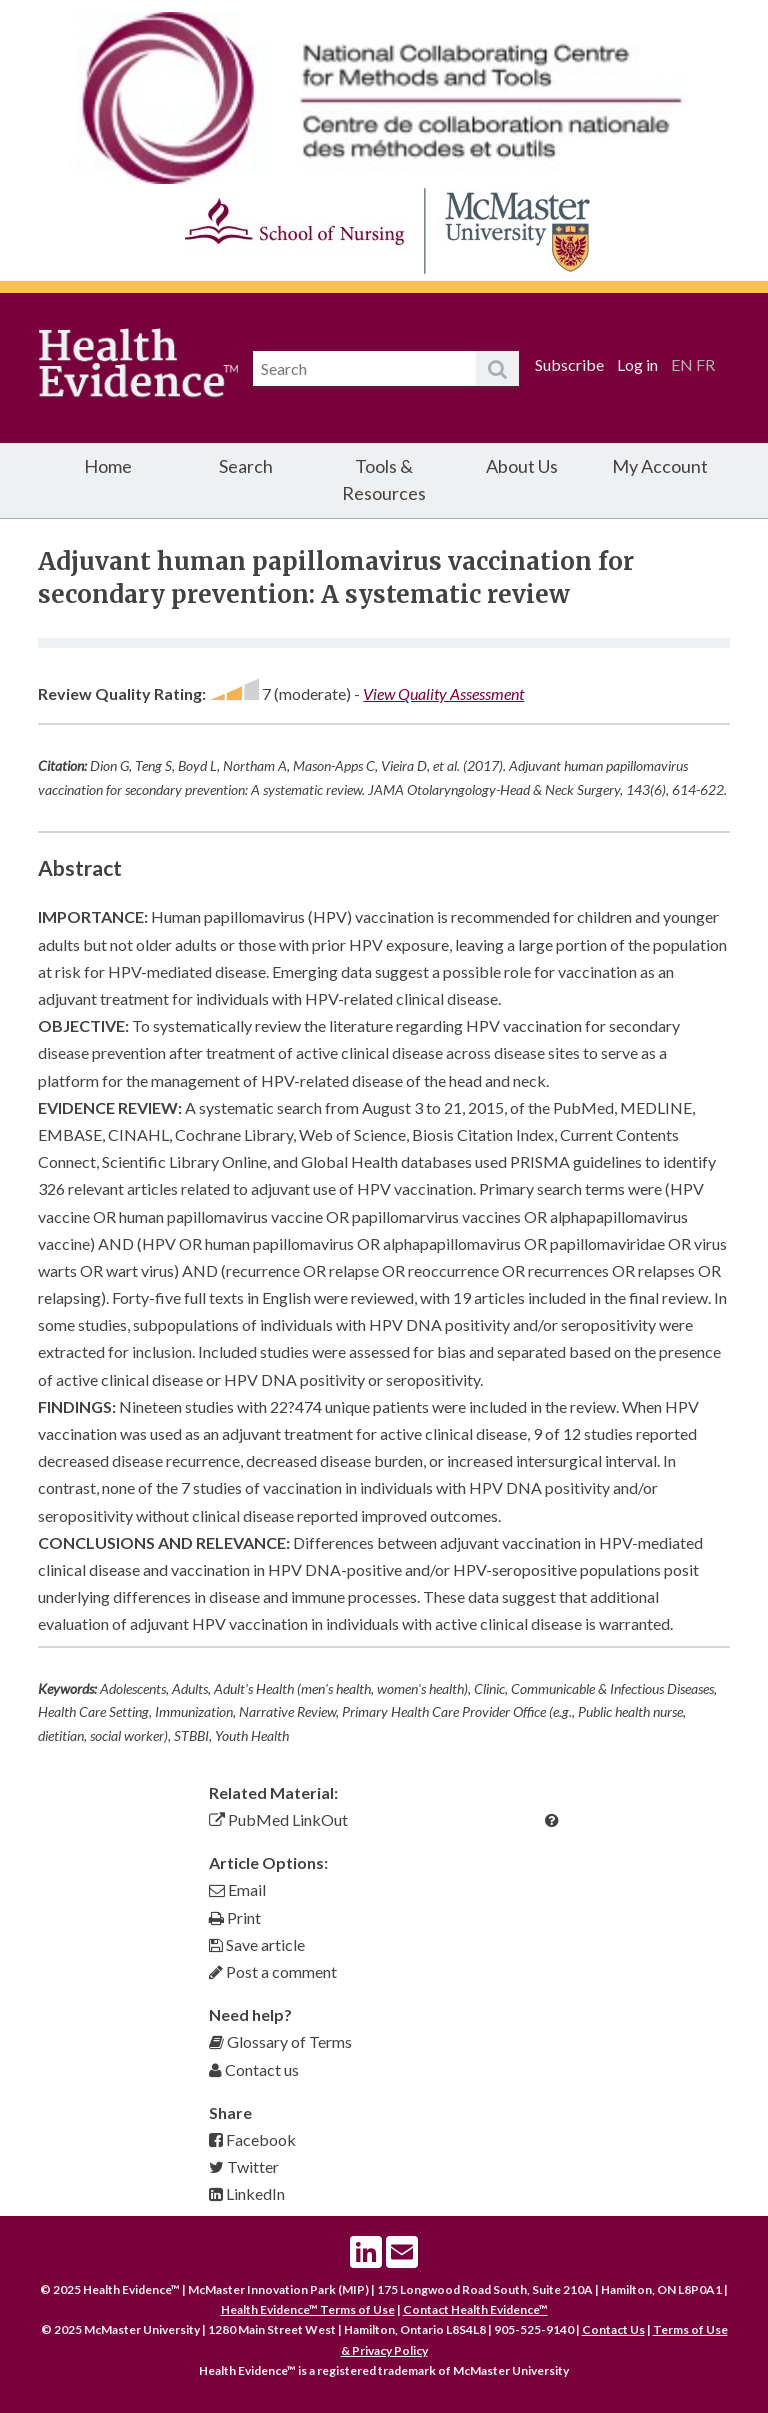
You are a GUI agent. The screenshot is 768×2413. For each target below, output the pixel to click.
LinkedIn (247, 2193)
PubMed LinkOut (278, 1819)
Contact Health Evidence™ (475, 2309)
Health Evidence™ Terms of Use (308, 2309)
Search (246, 466)
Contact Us (613, 2329)
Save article (257, 1944)
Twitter (244, 2166)
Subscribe (569, 364)
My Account (660, 466)
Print (235, 1917)
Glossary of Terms (280, 2041)
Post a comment (273, 1971)
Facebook (252, 2139)
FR (705, 364)
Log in (637, 364)
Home (108, 466)
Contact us (254, 2069)
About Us (522, 466)
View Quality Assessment (443, 693)
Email (237, 1889)
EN (682, 364)
